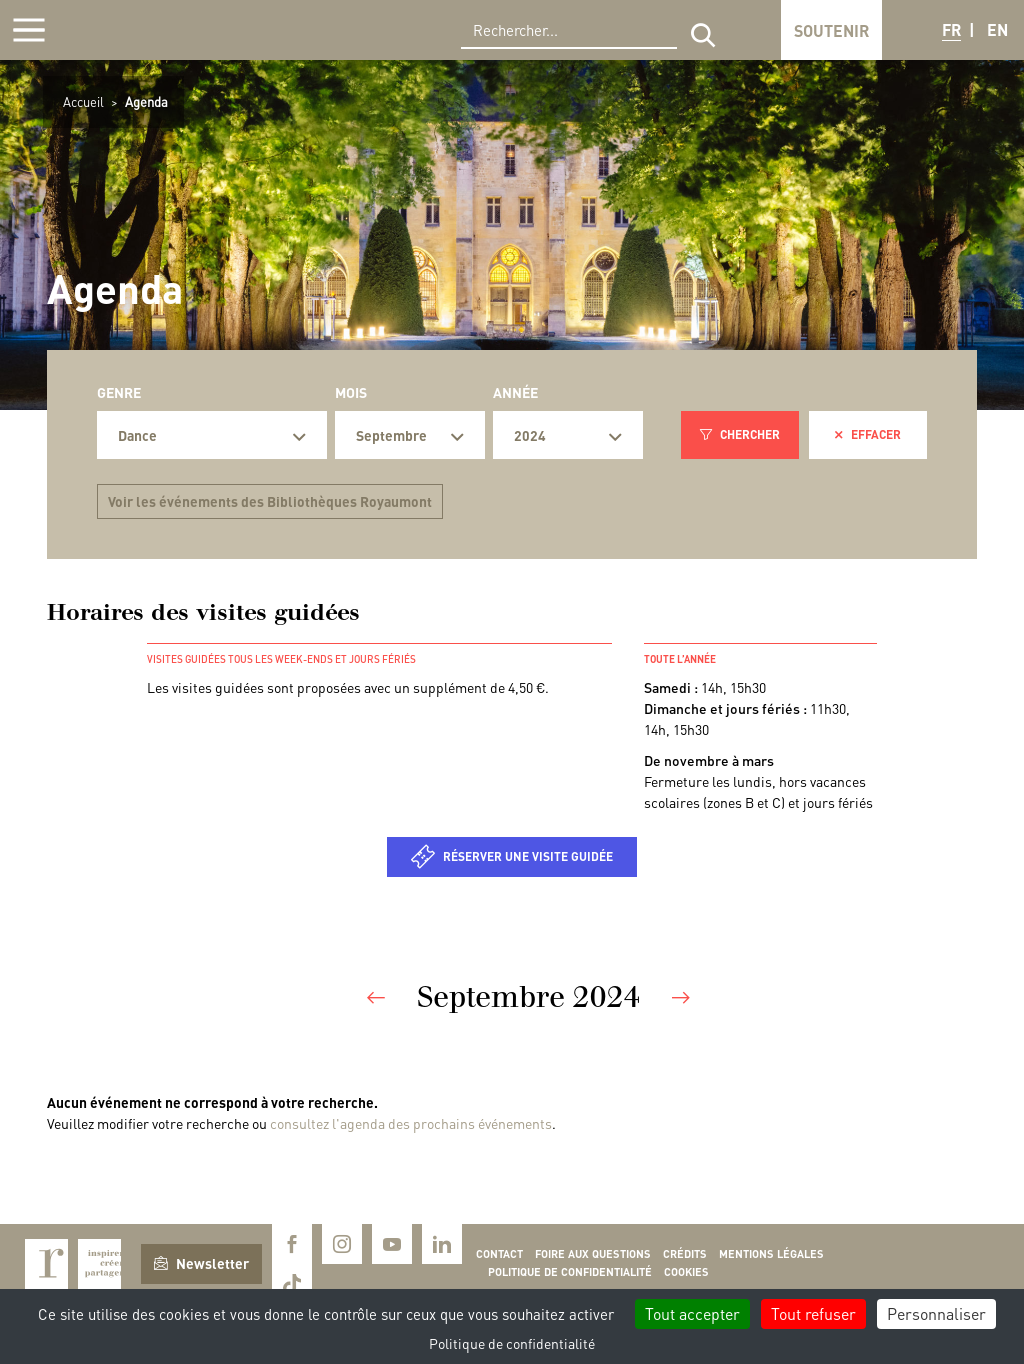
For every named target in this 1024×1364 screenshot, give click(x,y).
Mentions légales (771, 1254)
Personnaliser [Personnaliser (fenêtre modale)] (936, 1313)
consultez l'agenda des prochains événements (411, 1123)
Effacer (868, 434)
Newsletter (201, 1263)
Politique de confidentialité (570, 1272)
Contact (499, 1254)
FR (951, 29)
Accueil (83, 101)
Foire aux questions (593, 1254)
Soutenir (831, 30)
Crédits (685, 1254)
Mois (351, 392)
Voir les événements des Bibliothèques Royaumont (270, 501)
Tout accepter (692, 1313)
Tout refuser (813, 1313)
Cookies (686, 1272)
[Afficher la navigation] (29, 30)
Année (515, 392)
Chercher (740, 434)
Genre (119, 392)
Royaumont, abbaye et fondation (156, 30)
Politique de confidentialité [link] (512, 1343)
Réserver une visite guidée (528, 856)
